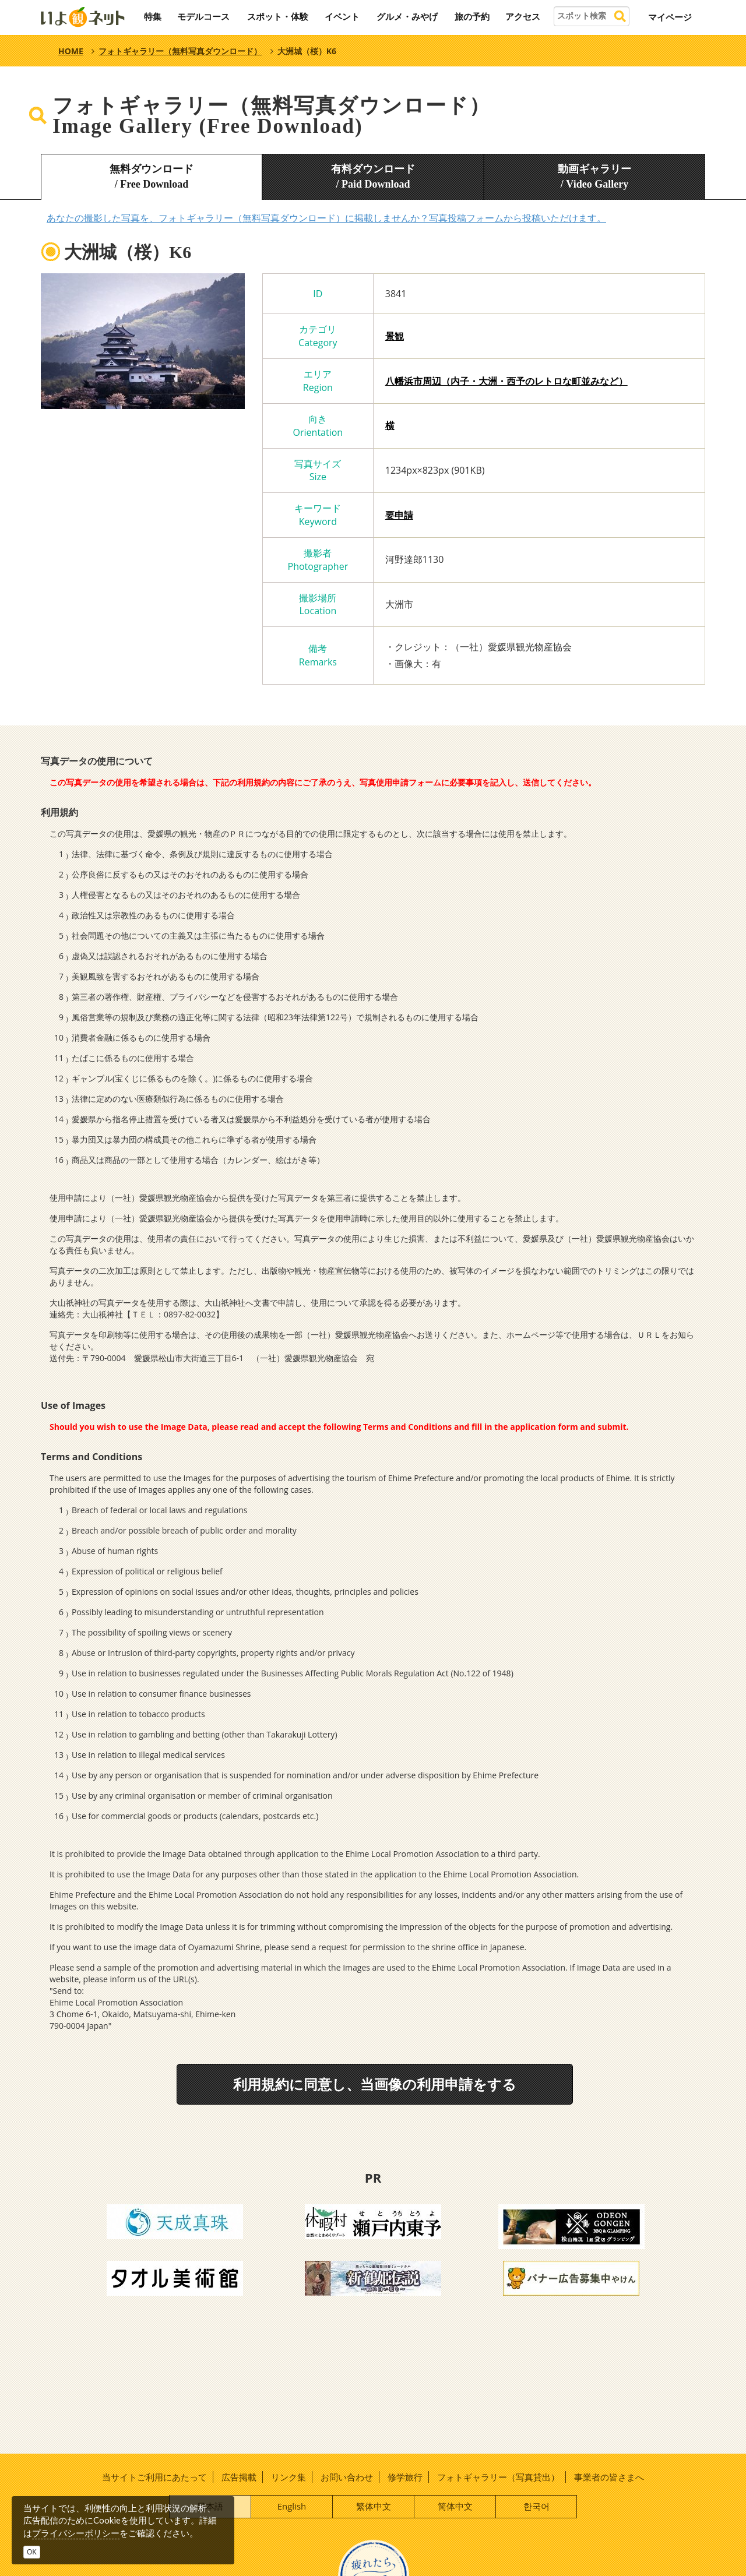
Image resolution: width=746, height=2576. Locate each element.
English (292, 2506)
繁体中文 (373, 2506)
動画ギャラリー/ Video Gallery (594, 176)
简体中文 (455, 2506)
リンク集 (288, 2477)
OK (32, 2552)
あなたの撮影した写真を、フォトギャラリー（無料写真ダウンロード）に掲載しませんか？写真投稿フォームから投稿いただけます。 (326, 218)
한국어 (536, 2506)
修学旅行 (405, 2477)
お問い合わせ (347, 2477)
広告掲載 (238, 2477)
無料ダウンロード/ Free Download (151, 176)
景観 (394, 336)
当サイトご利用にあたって (154, 2477)
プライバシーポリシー (75, 2533)
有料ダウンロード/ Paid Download (373, 176)
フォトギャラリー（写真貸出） (498, 2477)
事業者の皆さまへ (609, 2477)
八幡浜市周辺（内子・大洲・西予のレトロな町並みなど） (506, 381)
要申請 (399, 515)
